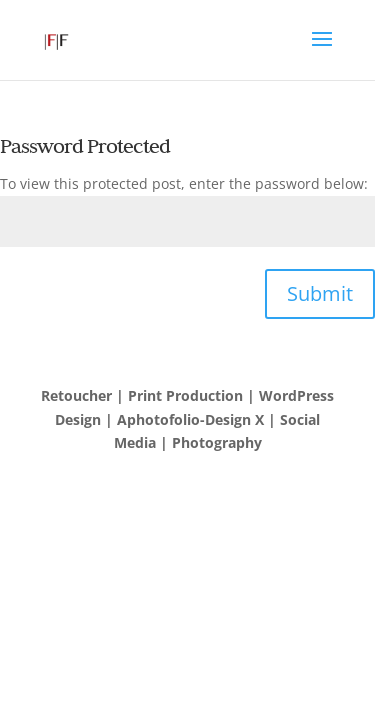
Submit (320, 293)
